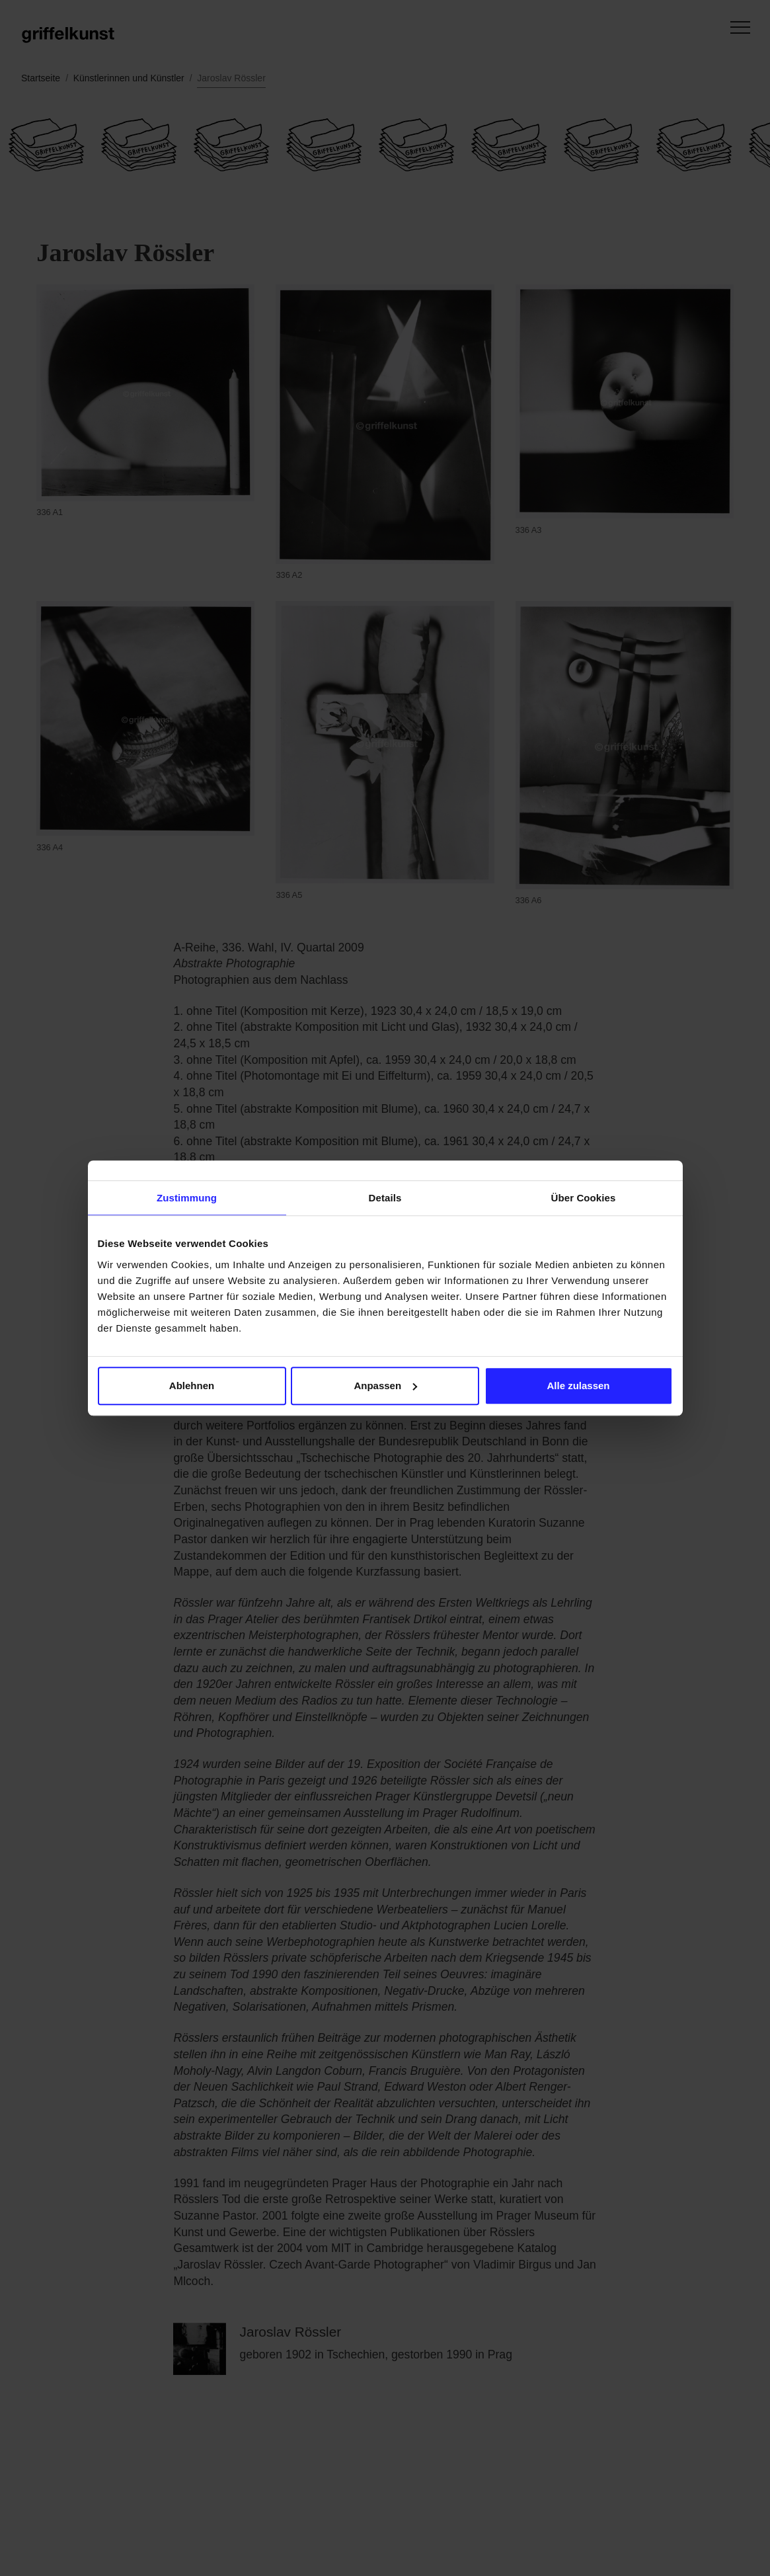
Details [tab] (385, 1197)
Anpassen (385, 1385)
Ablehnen (191, 1385)
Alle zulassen (578, 1385)
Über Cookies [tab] (583, 1197)
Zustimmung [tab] (187, 1197)
